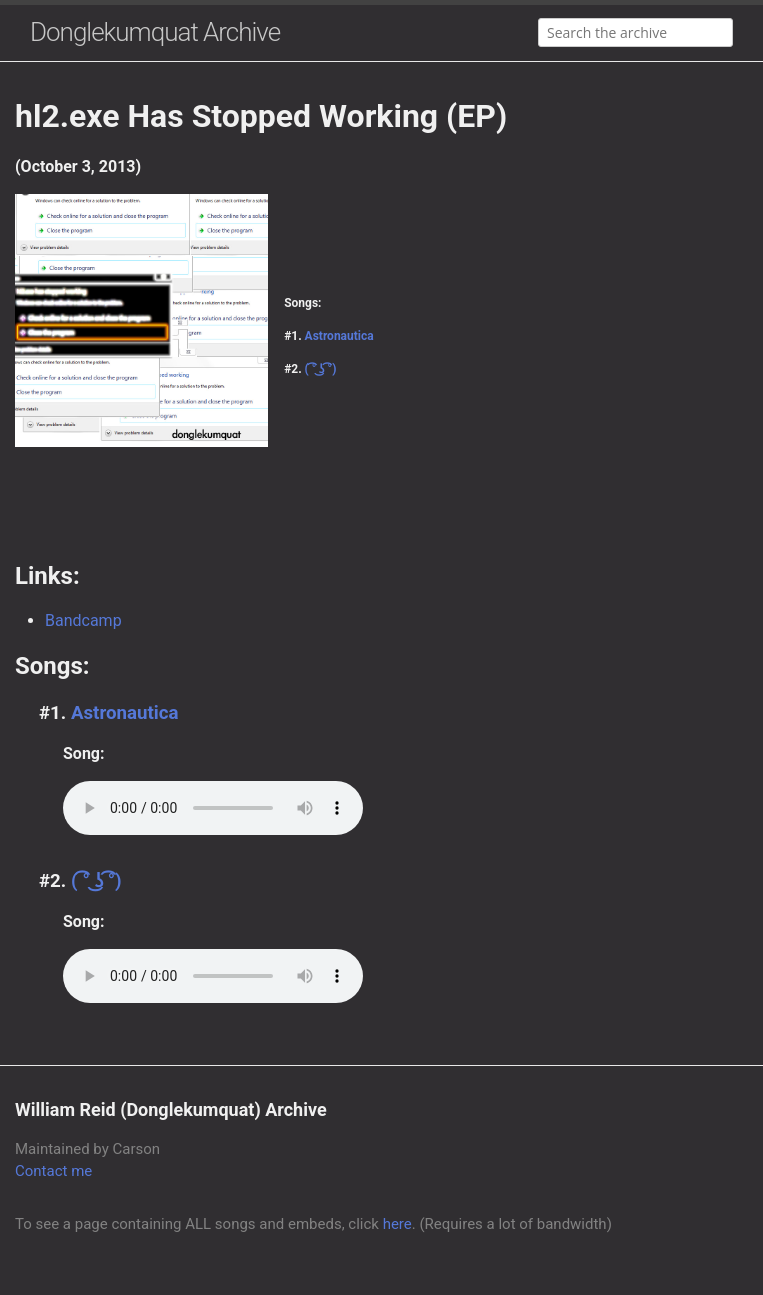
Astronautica (339, 336)
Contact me (53, 1171)
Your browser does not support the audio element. (213, 808)
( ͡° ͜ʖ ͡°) (321, 369)
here (397, 1224)
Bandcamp (83, 620)
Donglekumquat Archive (155, 32)
